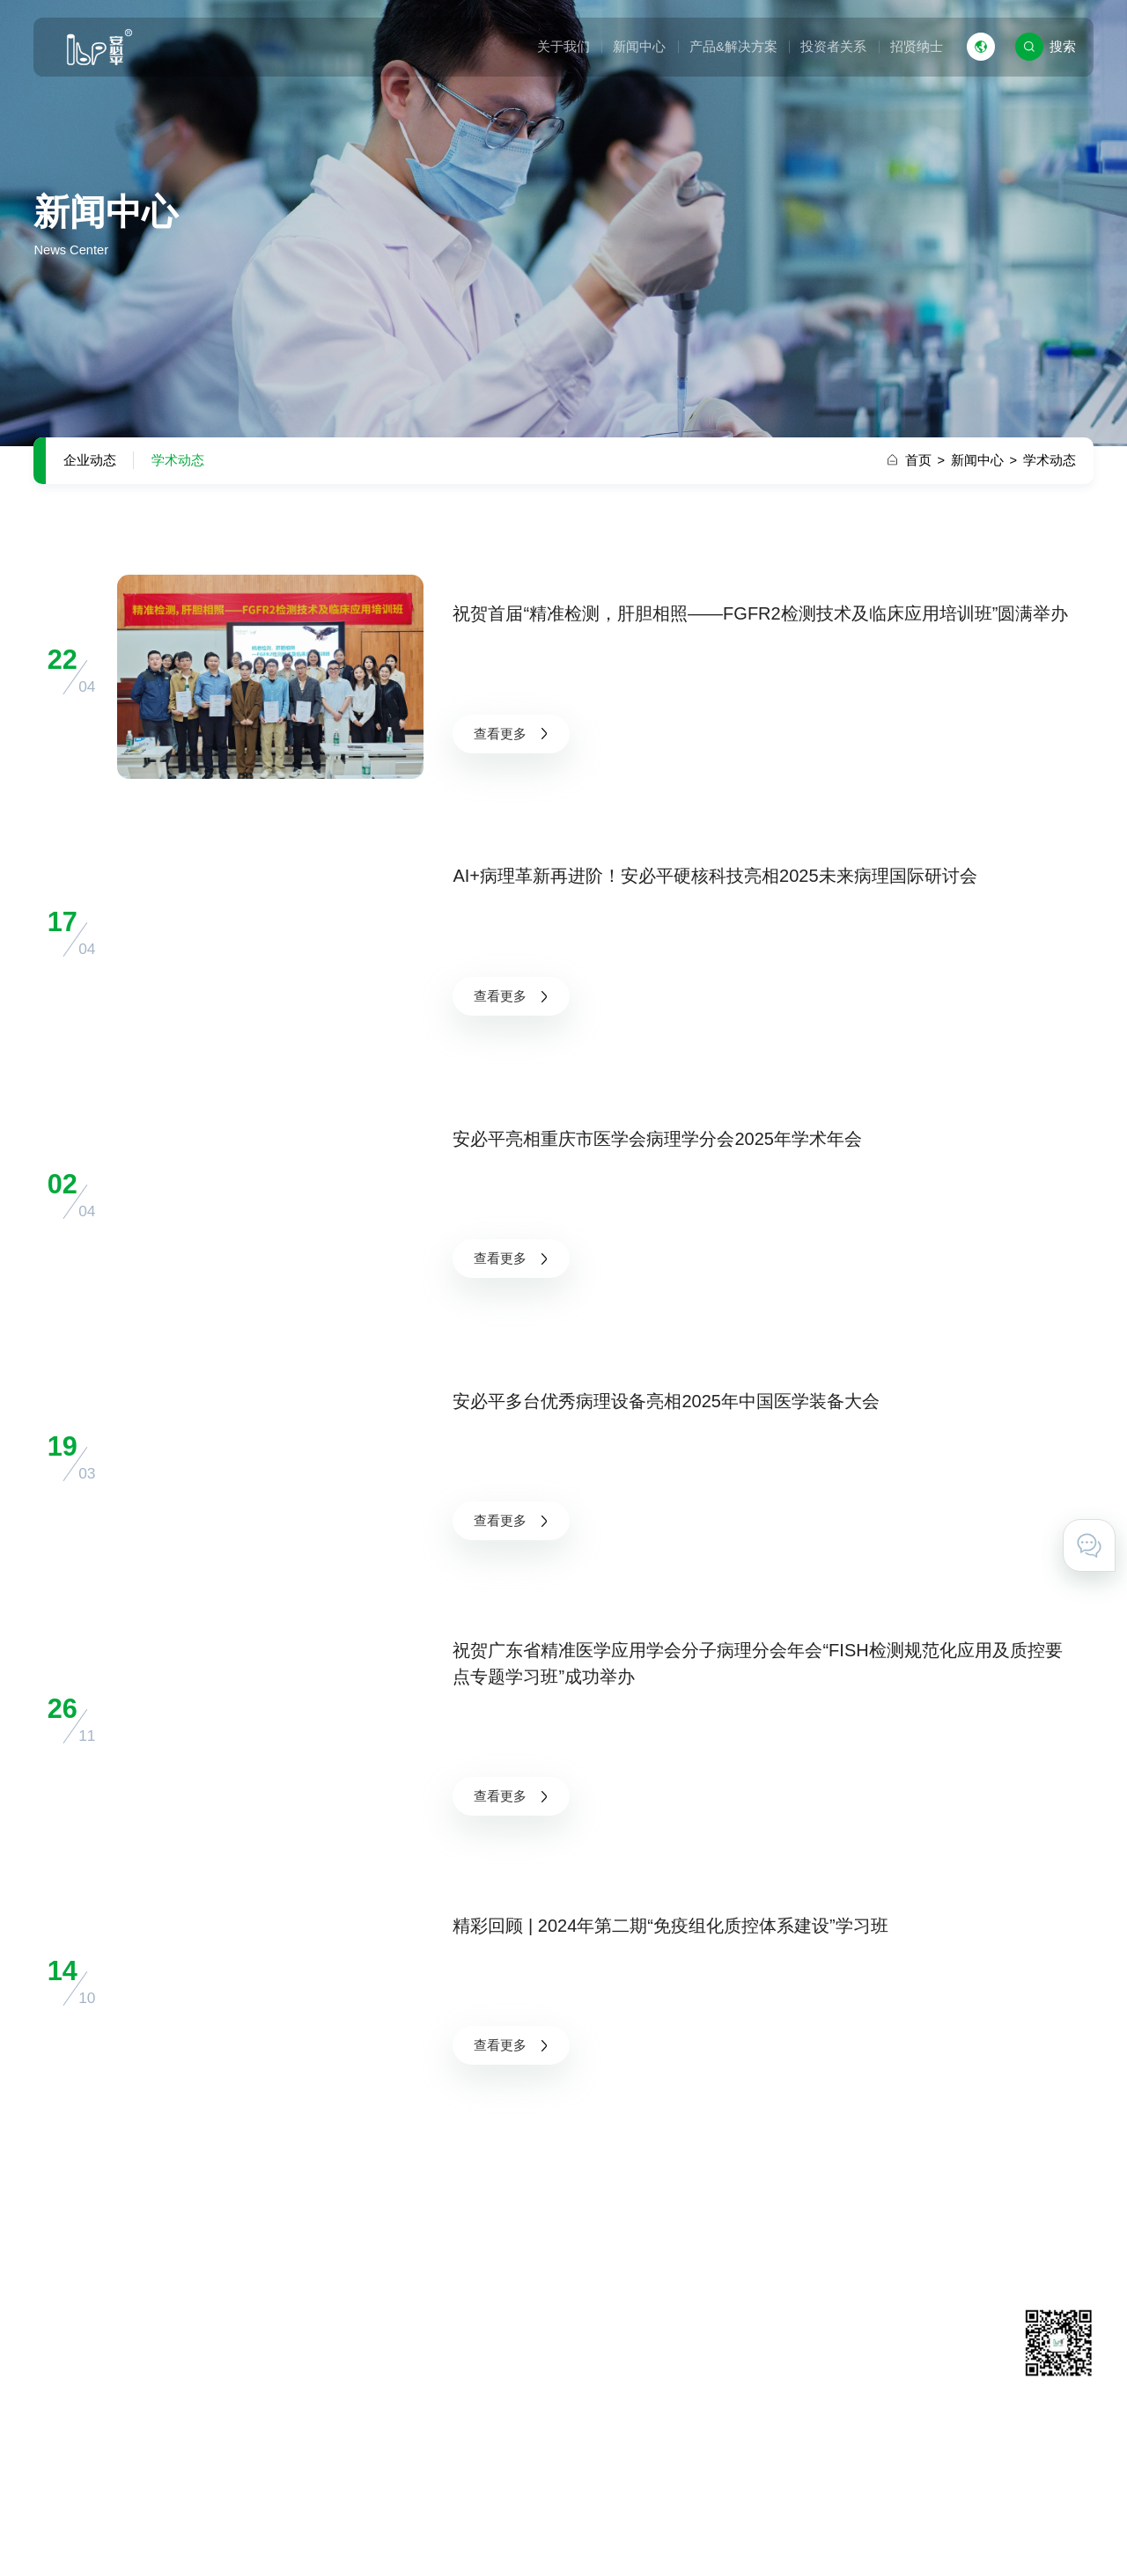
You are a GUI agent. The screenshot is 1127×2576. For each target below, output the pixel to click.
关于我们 (563, 47)
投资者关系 (833, 47)
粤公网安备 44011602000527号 (641, 2535)
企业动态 (89, 460)
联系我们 (778, 2357)
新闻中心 (639, 47)
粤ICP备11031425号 (487, 2535)
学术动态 (177, 460)
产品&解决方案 (733, 47)
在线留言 (778, 2383)
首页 (925, 460)
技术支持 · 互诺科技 (1034, 2535)
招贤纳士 (916, 47)
